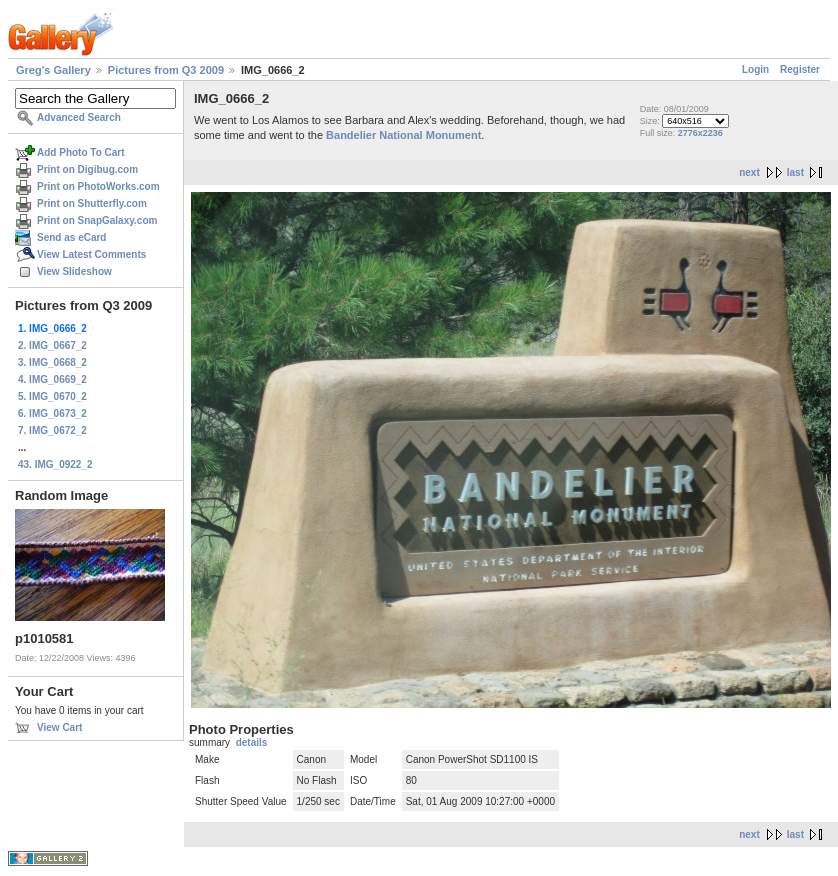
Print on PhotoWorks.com (98, 186)
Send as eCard (71, 237)
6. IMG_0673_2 (52, 413)
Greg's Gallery (53, 70)
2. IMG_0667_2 (52, 345)
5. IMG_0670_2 (52, 396)
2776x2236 (700, 133)
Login (755, 69)
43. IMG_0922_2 (55, 464)
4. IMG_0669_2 (52, 379)
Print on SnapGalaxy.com (97, 220)
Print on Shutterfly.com (92, 203)
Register (800, 69)
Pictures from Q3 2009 (166, 70)
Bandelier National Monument (403, 135)
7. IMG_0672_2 (52, 430)
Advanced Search (79, 117)
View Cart (59, 727)
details (252, 742)
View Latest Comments (91, 254)
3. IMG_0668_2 (52, 362)
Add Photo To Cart (81, 152)
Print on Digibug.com (87, 169)
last (795, 172)
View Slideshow (74, 271)
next (749, 172)
